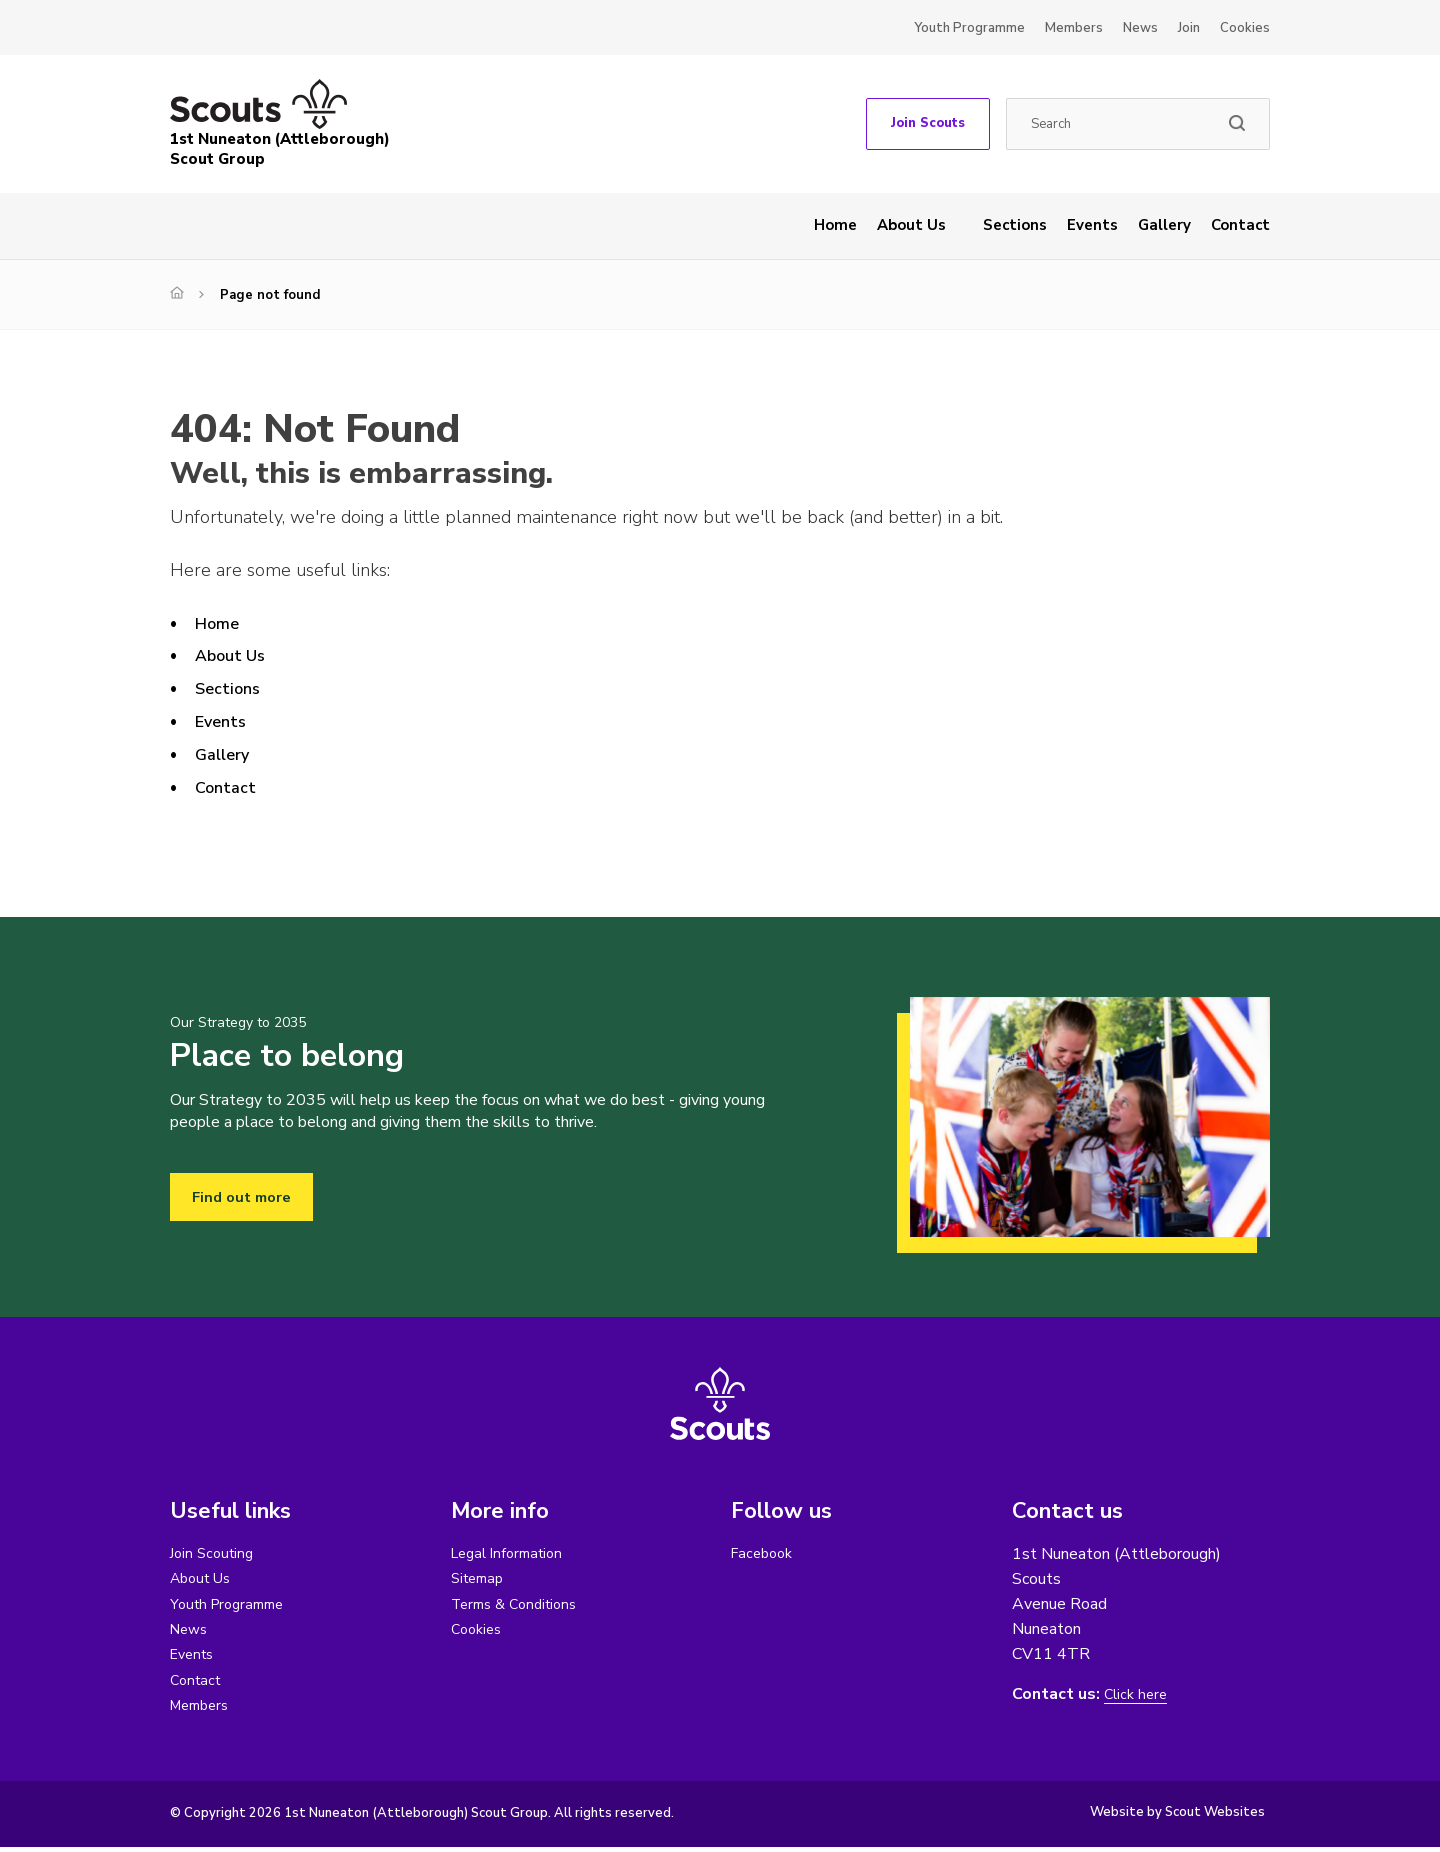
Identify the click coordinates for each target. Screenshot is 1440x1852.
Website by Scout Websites (1177, 1817)
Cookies (1245, 28)
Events (1092, 225)
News (1140, 28)
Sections (1015, 225)
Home (835, 225)
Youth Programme (969, 28)
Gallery (1164, 225)
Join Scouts (928, 123)
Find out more (245, 1197)
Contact (1240, 225)
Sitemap (480, 1580)
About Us (911, 225)
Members (1074, 28)
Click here (1138, 1694)
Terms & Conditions (520, 1606)
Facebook (765, 1554)
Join (1189, 28)
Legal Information (512, 1554)
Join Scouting (215, 1554)
